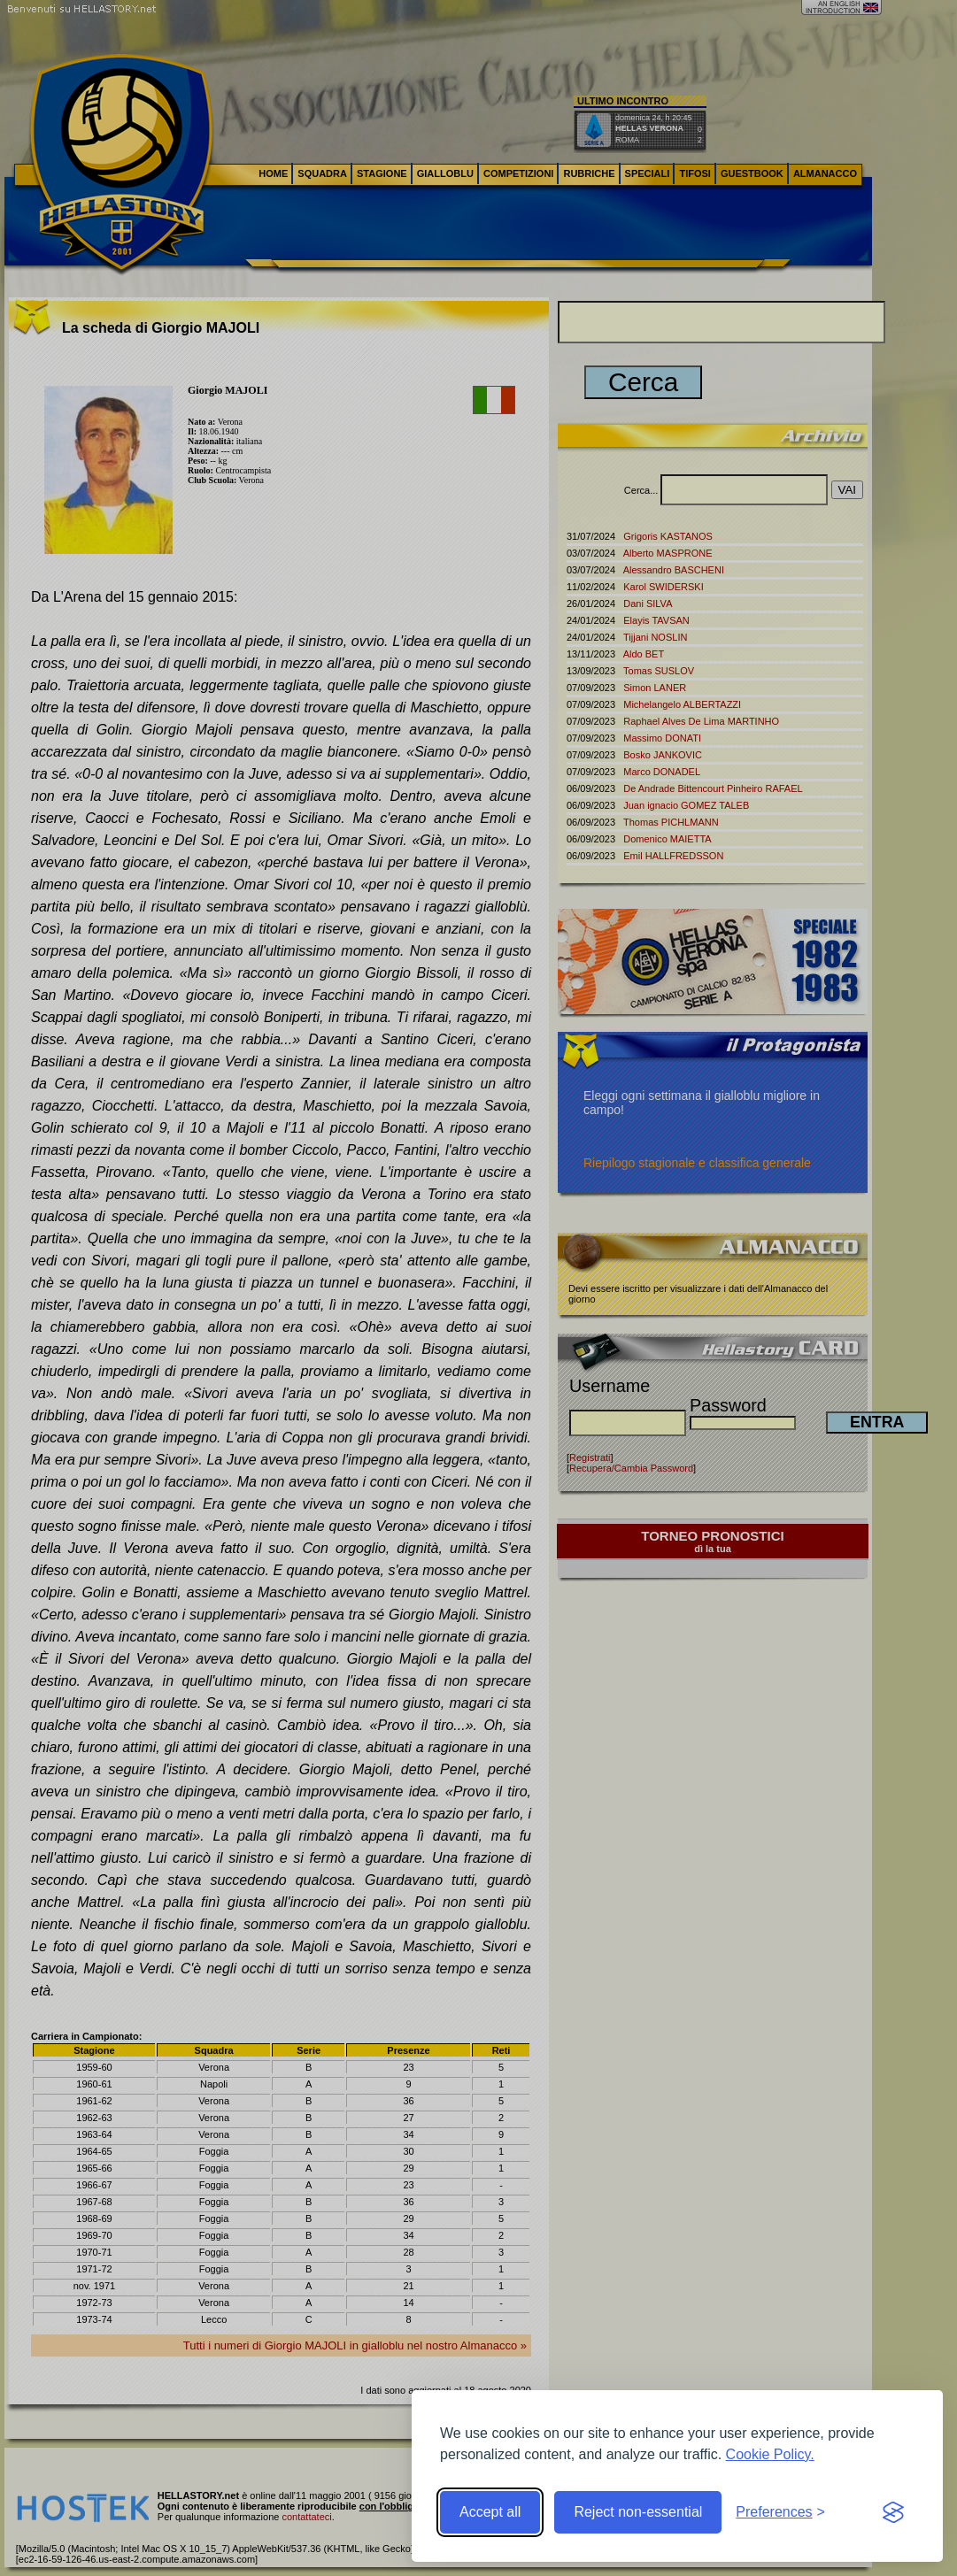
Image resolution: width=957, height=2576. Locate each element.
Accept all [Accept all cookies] (490, 2511)
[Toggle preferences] (780, 2512)
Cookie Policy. (770, 2454)
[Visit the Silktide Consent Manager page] (893, 2512)
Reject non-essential (638, 2511)
